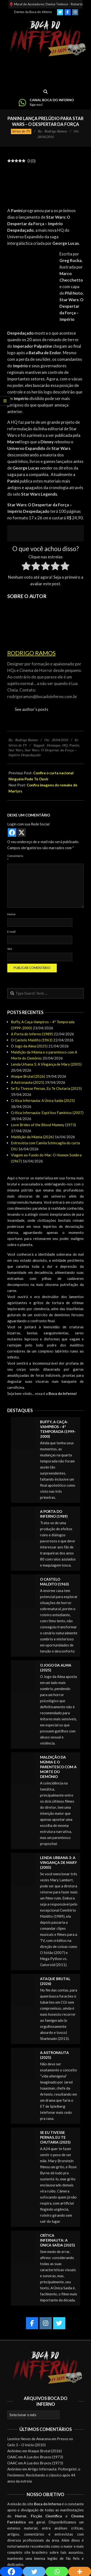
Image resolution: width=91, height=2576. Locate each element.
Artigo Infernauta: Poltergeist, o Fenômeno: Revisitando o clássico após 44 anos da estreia (43, 2475)
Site (9, 949)
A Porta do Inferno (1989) (32, 1034)
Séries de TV (21, 131)
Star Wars (15, 750)
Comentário (13, 857)
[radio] (26, 566)
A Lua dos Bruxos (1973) (43, 2457)
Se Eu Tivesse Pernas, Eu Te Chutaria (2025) (46, 1088)
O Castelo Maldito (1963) (31, 1040)
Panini (74, 745)
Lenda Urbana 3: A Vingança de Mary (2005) (46, 1064)
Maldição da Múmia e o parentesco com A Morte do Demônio (58, 1767)
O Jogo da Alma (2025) (29, 1046)
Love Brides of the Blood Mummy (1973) (43, 1125)
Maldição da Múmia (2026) (32, 1137)
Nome (11, 914)
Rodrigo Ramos (31, 652)
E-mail (11, 931)
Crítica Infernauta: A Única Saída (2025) (43, 1100)
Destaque (53, 745)
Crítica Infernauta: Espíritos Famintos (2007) (47, 1112)
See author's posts (31, 709)
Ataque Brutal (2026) (28, 1076)
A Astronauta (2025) (27, 1082)
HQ (65, 745)
